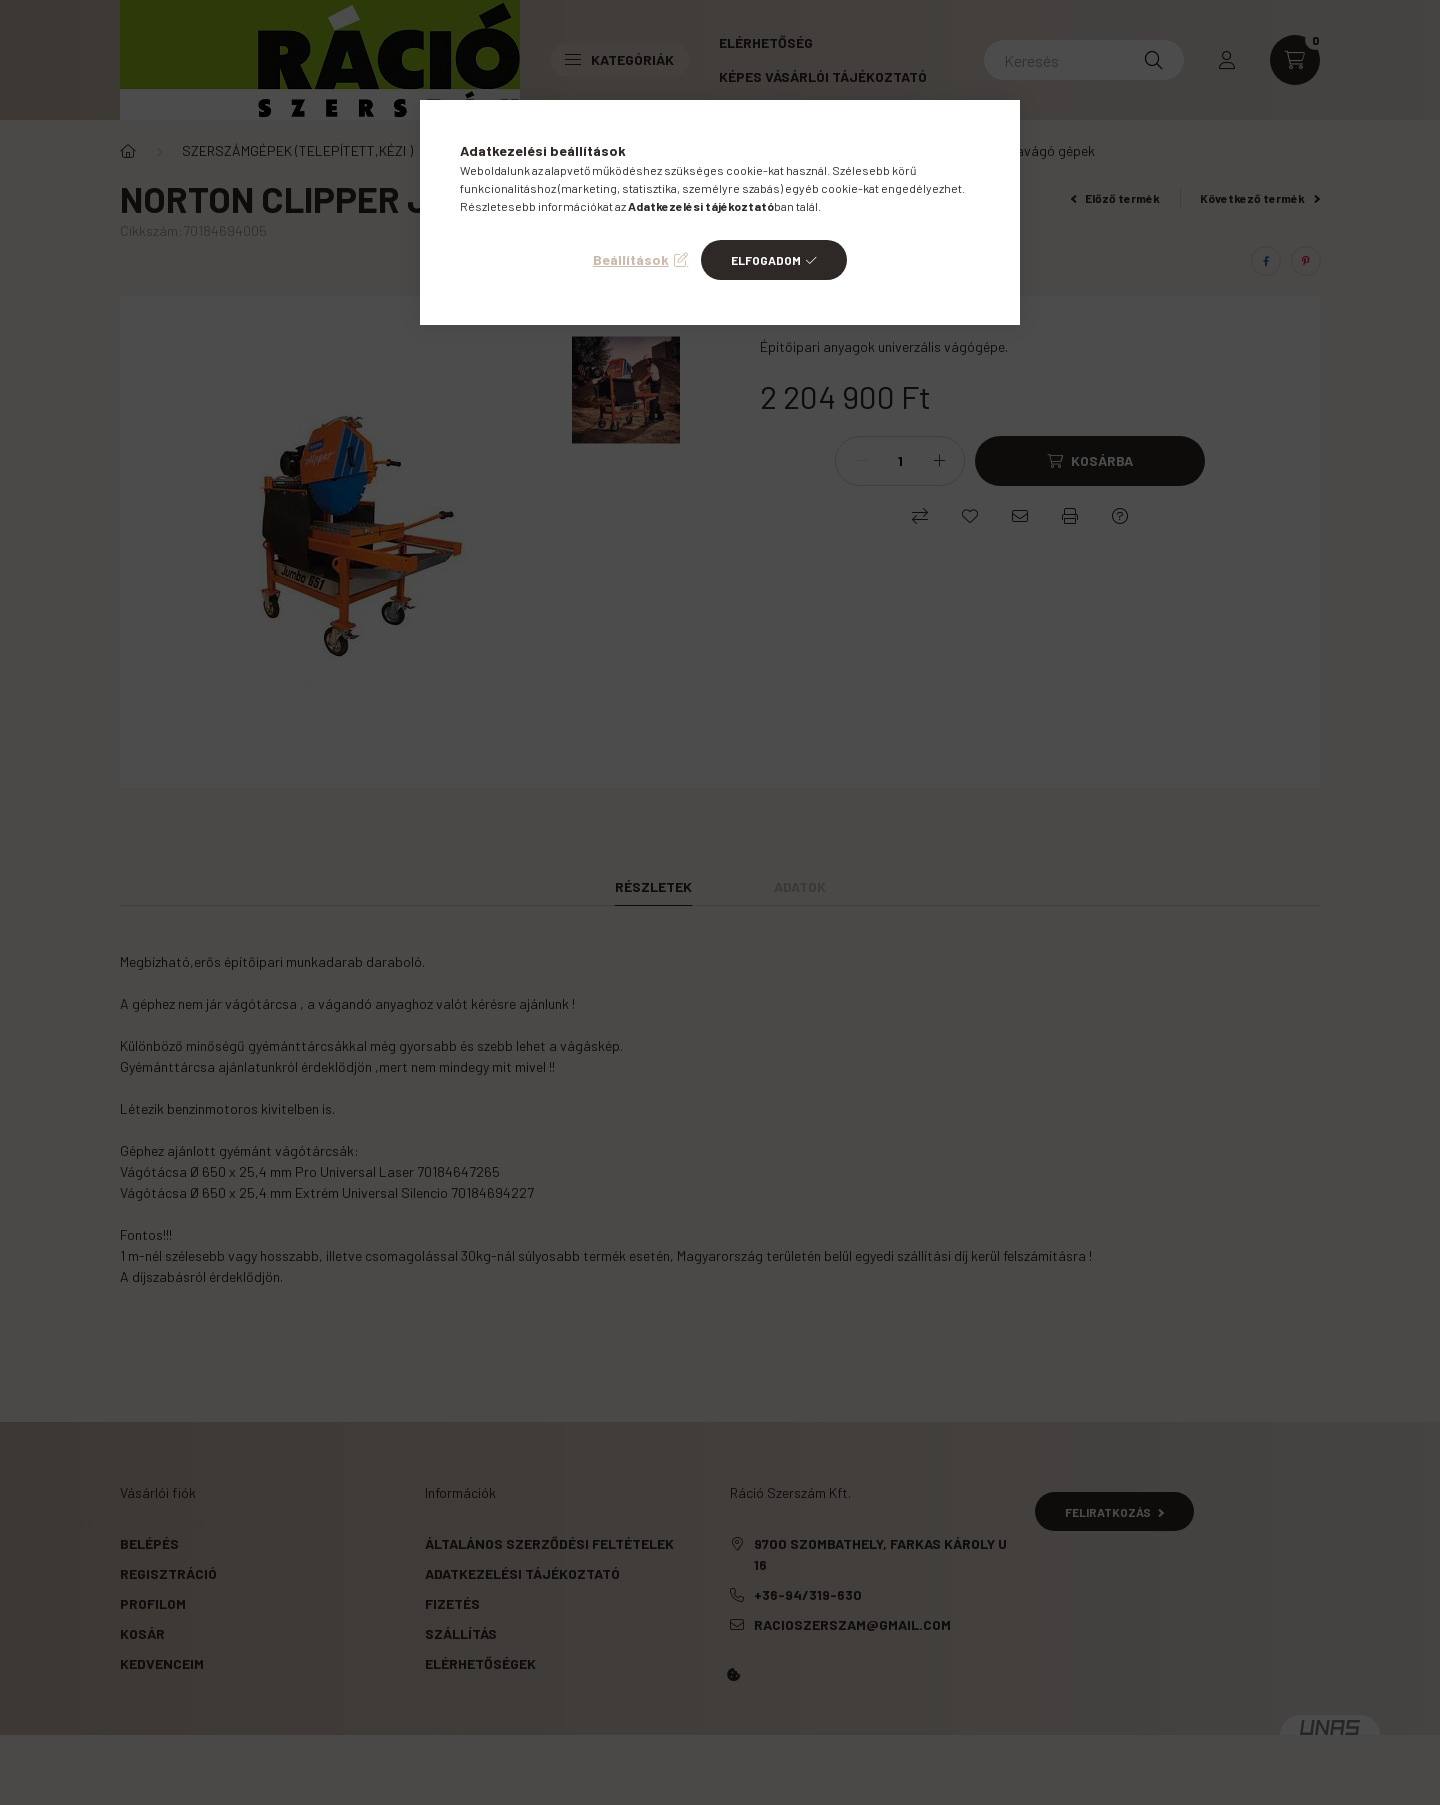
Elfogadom (766, 260)
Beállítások (631, 259)
